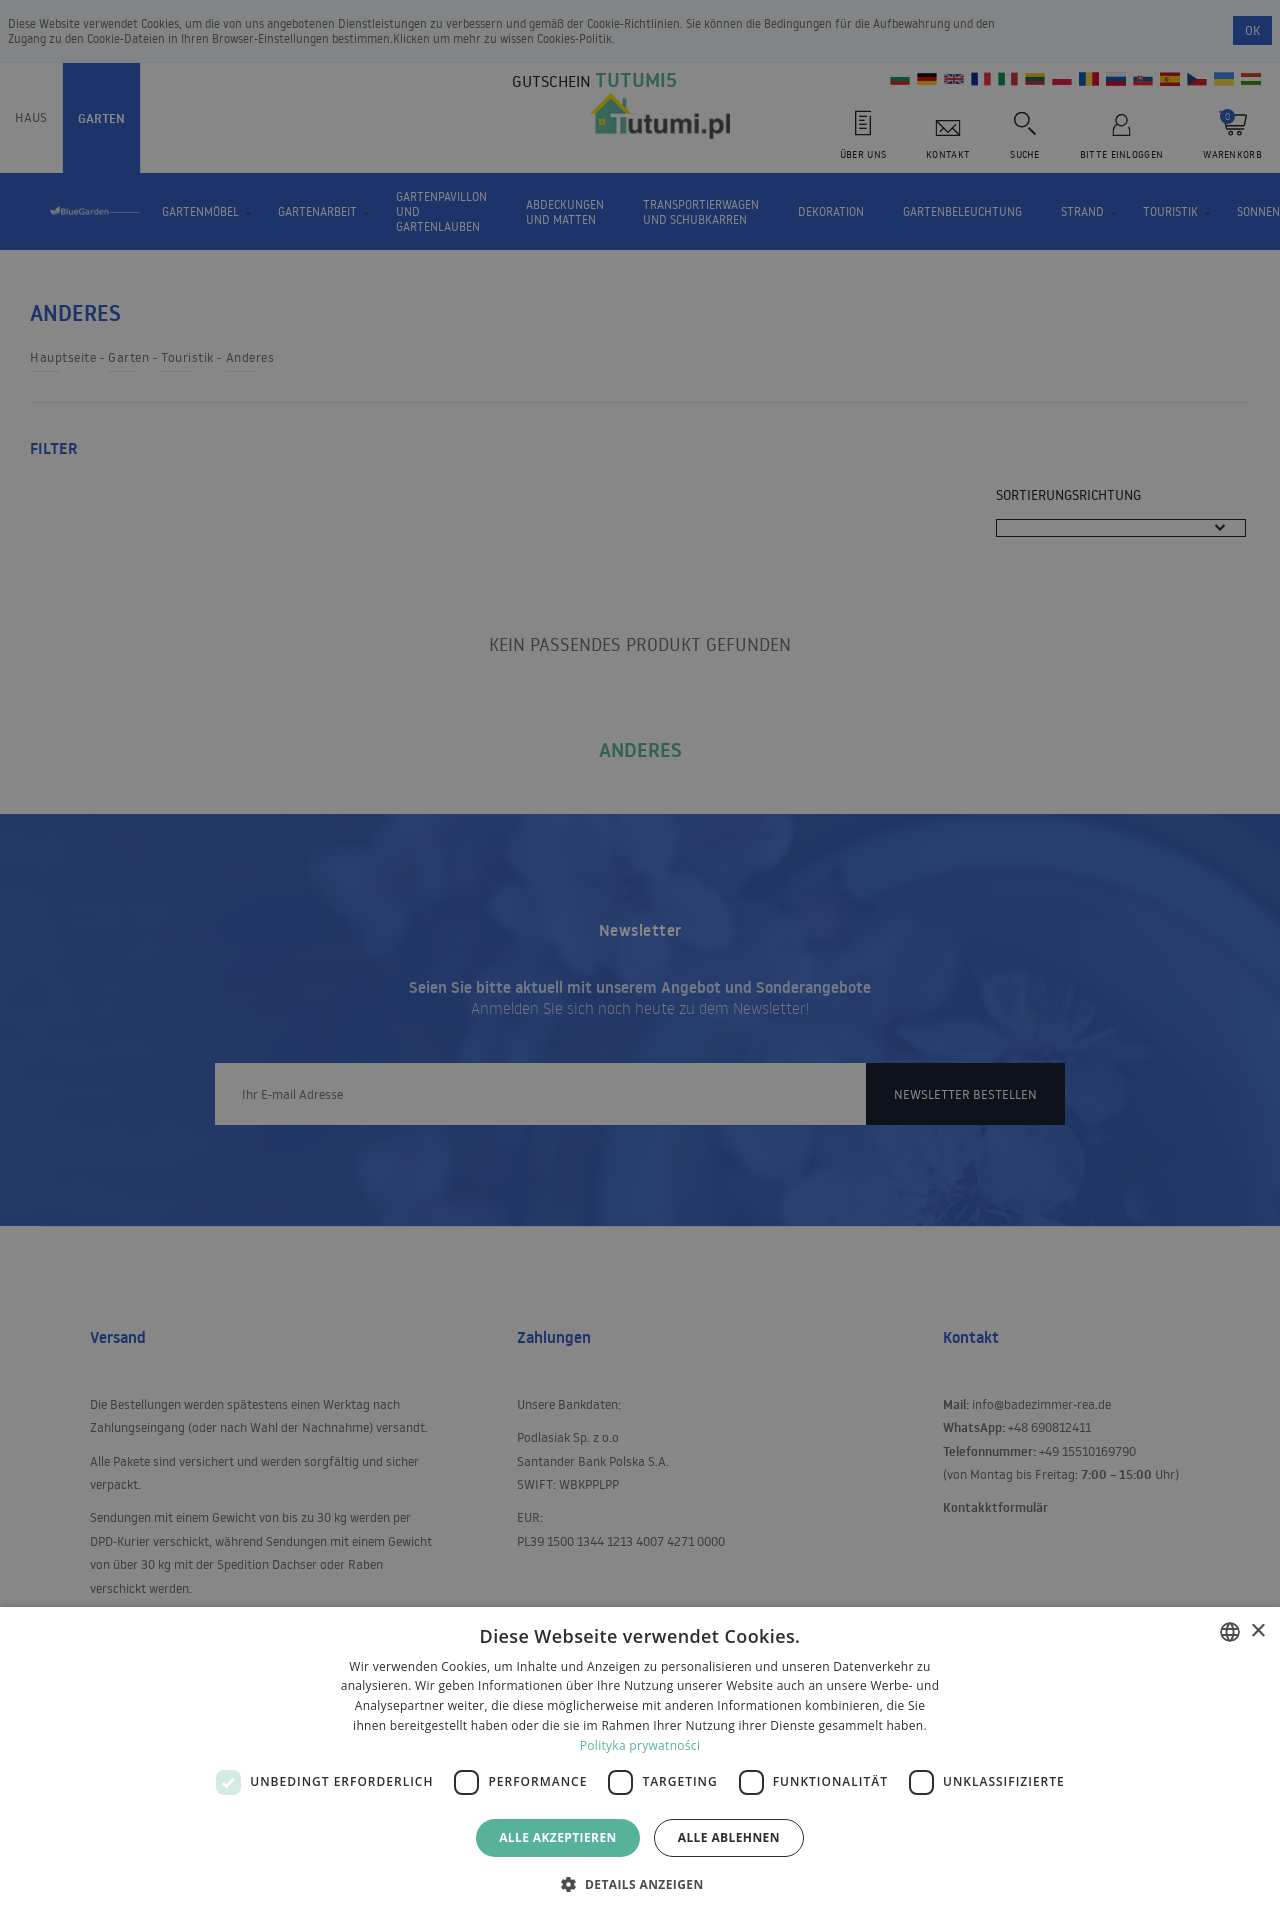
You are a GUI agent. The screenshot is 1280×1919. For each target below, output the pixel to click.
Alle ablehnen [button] (729, 1837)
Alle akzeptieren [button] (558, 1837)
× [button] (1257, 1631)
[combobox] (1230, 1632)
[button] (639, 1883)
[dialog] (640, 1763)
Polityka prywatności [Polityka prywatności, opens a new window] (640, 1745)
